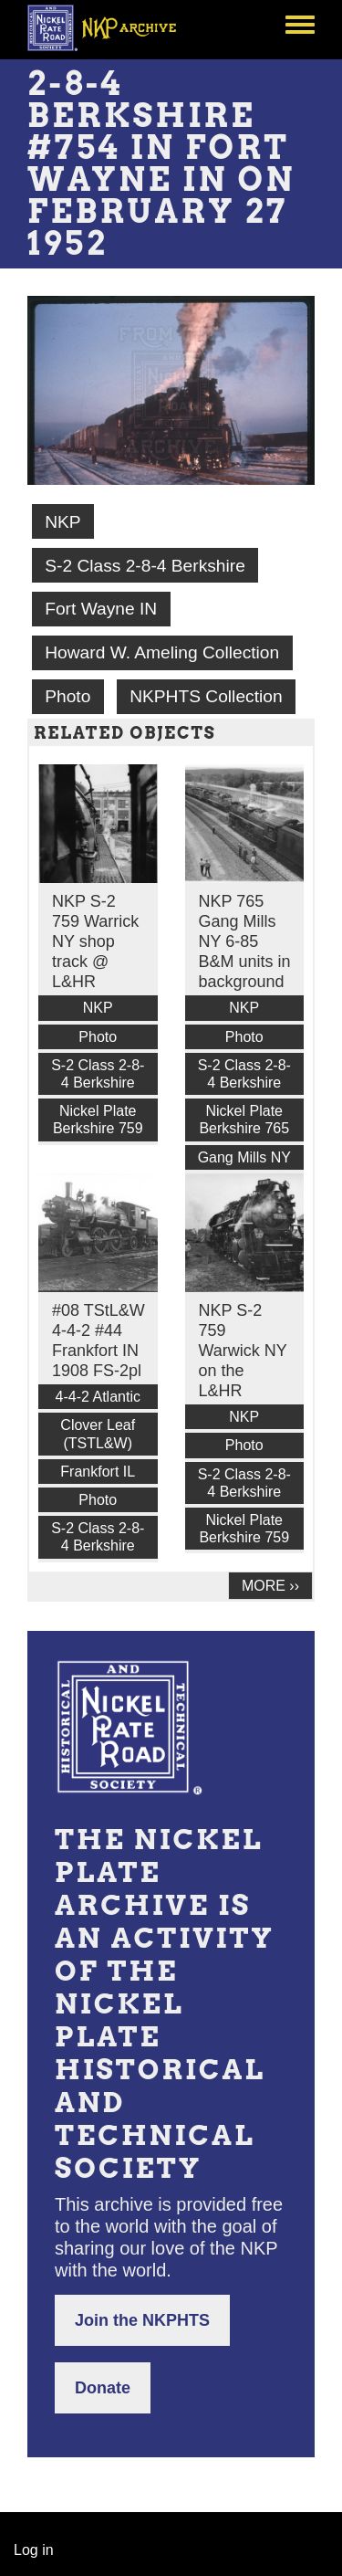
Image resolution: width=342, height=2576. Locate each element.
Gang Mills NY (244, 1157)
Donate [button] (102, 2388)
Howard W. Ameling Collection (162, 652)
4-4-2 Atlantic (98, 1396)
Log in (34, 2550)
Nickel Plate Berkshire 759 (98, 1119)
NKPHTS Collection (206, 696)
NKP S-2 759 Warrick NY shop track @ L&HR (95, 941)
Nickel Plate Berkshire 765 (244, 1119)
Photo (67, 696)
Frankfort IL (97, 1471)
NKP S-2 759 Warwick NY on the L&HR (243, 1350)
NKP (62, 521)
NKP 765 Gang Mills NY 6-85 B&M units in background (245, 941)
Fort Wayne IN (101, 608)
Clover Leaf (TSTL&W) (97, 1433)
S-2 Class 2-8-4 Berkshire (145, 565)
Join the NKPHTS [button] (142, 2320)
